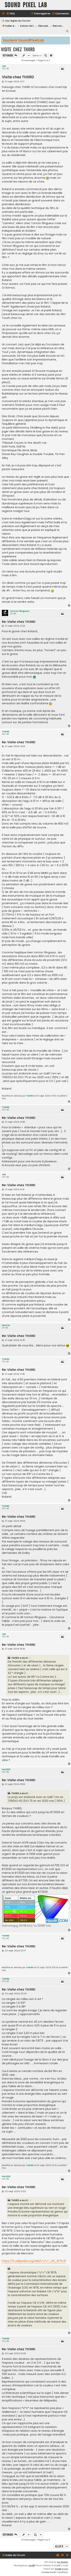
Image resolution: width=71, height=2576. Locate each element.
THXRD (5, 731)
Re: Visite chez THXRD (18, 622)
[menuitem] (10, 13)
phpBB (31, 2565)
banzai (6, 1325)
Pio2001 (6, 1769)
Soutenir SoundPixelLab (23, 40)
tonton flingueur (20, 611)
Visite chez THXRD (18, 49)
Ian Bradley (62, 2562)
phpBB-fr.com (61, 2568)
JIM (4, 66)
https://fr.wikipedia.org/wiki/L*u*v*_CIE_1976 (32, 2261)
